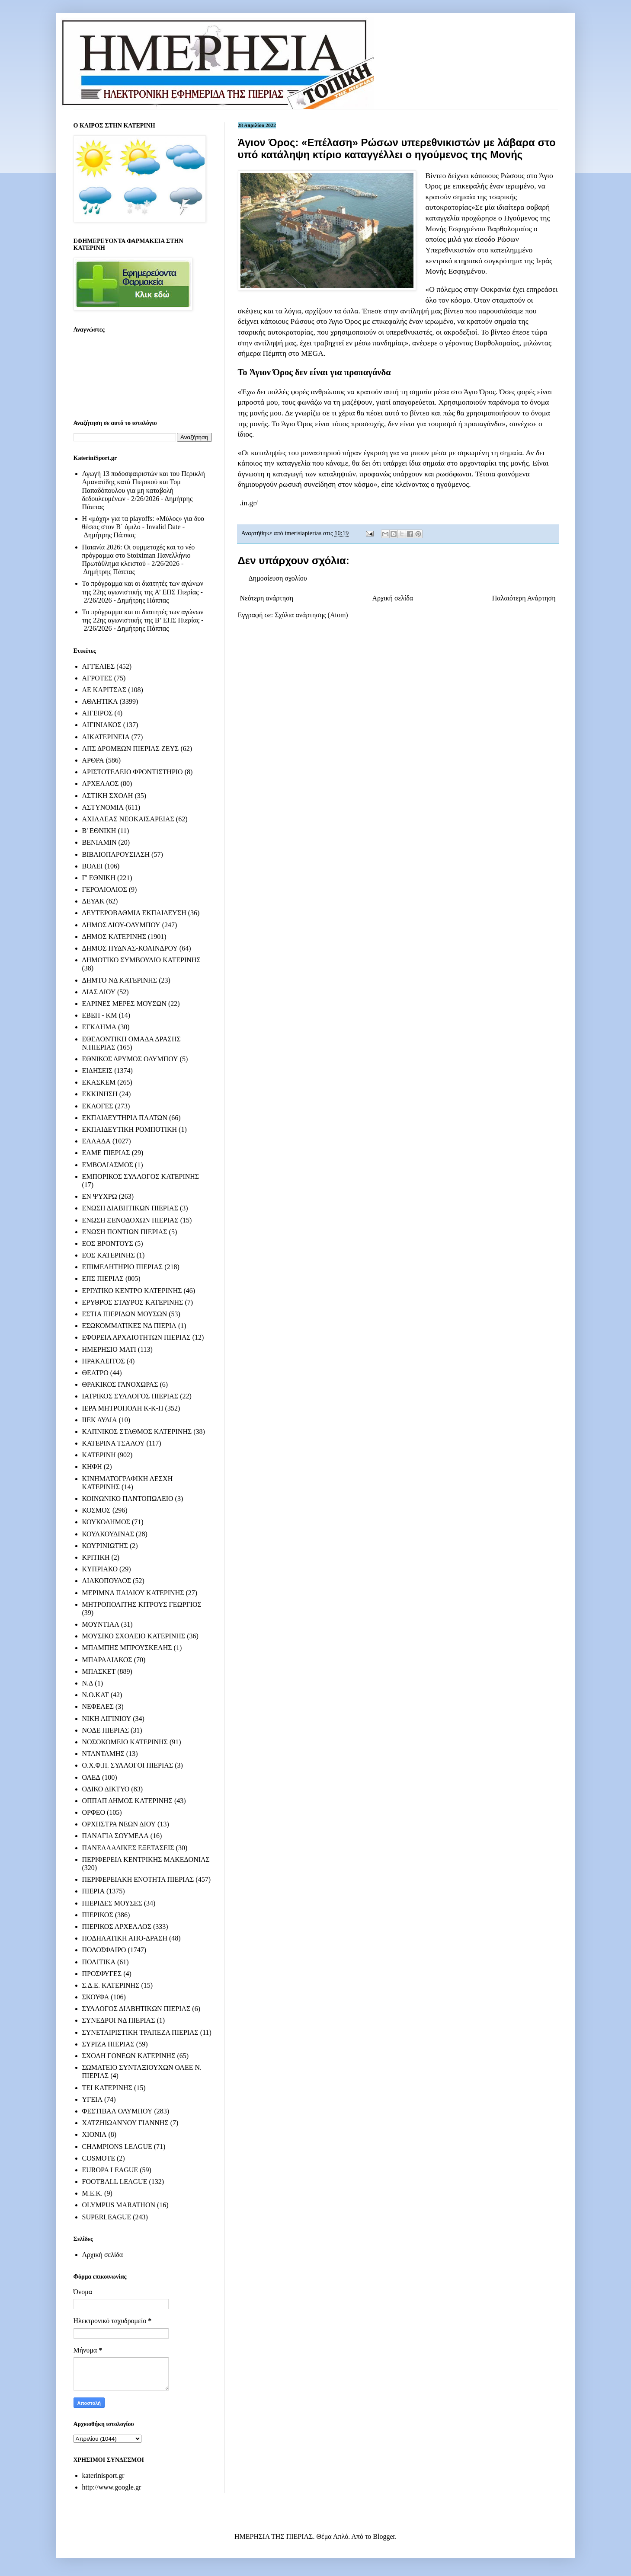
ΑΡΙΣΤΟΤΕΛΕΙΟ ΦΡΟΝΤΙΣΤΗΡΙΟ (132, 772)
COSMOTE (98, 2158)
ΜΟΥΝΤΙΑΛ (100, 1624)
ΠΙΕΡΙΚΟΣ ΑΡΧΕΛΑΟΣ (116, 1926)
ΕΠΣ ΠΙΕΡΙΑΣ (103, 1278)
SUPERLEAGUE (106, 2217)
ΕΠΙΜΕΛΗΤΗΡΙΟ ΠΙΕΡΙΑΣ (122, 1266)
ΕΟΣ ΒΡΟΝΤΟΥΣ (107, 1243)
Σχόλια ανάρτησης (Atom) (311, 615)
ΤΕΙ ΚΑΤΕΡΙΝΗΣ (107, 2087)
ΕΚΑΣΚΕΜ (99, 1082)
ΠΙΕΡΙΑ (93, 1891)
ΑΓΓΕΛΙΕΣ (98, 666)
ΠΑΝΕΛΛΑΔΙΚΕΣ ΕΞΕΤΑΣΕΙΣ (128, 1847)
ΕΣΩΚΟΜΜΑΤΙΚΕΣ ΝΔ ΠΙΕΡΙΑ (129, 1325)
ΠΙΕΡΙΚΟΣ (97, 1914)
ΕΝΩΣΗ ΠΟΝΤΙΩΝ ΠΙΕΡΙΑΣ (124, 1231)
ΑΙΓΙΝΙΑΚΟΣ (102, 724)
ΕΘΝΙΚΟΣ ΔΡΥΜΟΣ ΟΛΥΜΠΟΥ (130, 1059)
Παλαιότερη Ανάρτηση (524, 598)
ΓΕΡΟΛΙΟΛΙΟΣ (104, 889)
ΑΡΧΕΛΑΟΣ (100, 783)
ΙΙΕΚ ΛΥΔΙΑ (99, 1420)
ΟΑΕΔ (91, 1777)
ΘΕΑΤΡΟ (95, 1372)
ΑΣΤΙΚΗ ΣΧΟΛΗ (107, 795)
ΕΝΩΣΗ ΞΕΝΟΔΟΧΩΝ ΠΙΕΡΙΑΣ (130, 1220)
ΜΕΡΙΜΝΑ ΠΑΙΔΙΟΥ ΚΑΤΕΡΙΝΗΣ (133, 1592)
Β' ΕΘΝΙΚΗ (99, 830)
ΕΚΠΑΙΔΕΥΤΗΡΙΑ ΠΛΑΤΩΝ (125, 1117)
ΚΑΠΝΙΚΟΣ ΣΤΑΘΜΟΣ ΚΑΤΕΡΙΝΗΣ (137, 1431)
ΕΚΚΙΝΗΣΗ (100, 1094)
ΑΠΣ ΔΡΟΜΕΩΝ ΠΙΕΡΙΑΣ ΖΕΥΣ (130, 748)
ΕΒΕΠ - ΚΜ (99, 1015)
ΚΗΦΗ (92, 1466)
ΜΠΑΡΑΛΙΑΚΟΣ (107, 1659)
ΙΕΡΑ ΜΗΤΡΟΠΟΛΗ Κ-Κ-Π (122, 1408)
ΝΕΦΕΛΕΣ (98, 1706)
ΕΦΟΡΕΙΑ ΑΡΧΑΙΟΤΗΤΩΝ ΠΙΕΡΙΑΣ (136, 1337)
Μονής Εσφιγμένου (455, 228)
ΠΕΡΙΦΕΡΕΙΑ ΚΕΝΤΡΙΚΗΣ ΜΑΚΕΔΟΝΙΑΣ (146, 1859)
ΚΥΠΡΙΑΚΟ (100, 1569)
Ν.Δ (87, 1683)
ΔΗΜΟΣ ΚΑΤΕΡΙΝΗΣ (114, 936)
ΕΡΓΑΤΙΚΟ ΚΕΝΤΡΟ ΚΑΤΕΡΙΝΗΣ (132, 1290)
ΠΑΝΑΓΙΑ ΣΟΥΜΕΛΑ (115, 1835)
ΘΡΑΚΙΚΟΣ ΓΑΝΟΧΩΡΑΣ (120, 1384)
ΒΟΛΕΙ (92, 866)
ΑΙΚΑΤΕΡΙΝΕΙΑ (106, 737)
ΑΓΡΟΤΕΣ (97, 678)
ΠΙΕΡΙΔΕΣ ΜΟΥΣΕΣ (112, 1903)
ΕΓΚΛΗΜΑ (99, 1027)
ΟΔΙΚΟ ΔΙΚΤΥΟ (106, 1789)
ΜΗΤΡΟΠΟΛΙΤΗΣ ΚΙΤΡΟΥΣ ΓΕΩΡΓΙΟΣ (142, 1604)
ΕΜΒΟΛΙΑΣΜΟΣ (107, 1164)
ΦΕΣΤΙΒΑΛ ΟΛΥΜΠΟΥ (117, 2111)
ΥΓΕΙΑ (92, 2099)
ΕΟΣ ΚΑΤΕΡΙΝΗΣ (108, 1255)
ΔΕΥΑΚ (93, 901)
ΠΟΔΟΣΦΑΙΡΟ (104, 1950)
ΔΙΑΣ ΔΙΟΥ (99, 992)
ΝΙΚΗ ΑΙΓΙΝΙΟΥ (106, 1718)
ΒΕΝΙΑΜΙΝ (99, 842)
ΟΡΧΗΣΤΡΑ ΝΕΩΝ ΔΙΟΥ (119, 1824)
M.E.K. (92, 2193)
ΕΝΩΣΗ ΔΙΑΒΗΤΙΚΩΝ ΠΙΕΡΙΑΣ (130, 1208)
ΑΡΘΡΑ (93, 760)
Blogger (384, 2536)
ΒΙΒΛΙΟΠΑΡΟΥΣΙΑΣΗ (116, 854)
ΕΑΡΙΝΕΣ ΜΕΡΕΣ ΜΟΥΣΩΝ (124, 1003)
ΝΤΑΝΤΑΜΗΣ (103, 1753)
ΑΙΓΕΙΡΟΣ (97, 713)
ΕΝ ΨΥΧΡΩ (99, 1196)
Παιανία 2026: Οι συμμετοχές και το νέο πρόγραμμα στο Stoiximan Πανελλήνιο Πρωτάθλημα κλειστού (138, 555)
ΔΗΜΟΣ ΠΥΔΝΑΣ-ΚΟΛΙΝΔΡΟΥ (130, 948)
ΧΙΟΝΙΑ (94, 2134)
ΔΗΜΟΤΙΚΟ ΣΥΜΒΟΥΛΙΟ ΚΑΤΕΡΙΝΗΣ (141, 960)
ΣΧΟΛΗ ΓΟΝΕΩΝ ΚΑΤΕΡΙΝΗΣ (129, 2055)
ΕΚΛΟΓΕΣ (97, 1106)
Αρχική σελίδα (392, 598)
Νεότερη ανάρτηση (267, 598)
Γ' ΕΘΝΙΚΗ (98, 877)
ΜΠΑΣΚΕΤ (99, 1671)
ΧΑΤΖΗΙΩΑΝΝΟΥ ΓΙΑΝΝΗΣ (125, 2122)
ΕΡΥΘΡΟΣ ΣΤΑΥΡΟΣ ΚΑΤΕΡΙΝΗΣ (132, 1302)
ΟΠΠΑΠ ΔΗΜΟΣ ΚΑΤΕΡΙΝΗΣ (127, 1800)
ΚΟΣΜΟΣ (96, 1510)
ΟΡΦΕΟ (93, 1812)
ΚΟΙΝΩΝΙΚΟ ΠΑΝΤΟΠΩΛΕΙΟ (127, 1498)
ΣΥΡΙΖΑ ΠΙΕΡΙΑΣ (108, 2044)
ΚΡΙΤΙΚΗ (96, 1557)
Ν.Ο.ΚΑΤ (95, 1694)
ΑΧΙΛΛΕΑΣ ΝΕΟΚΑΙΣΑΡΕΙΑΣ (128, 819)
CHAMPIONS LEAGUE (117, 2146)
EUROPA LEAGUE (110, 2170)
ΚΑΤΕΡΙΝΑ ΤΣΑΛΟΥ (113, 1443)
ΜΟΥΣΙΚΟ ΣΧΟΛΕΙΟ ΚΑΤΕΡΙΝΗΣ (134, 1636)
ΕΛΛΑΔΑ (96, 1141)
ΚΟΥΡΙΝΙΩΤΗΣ (105, 1545)
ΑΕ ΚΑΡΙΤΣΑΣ (104, 689)
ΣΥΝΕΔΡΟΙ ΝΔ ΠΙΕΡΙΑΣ (118, 2020)
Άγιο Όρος (344, 321)
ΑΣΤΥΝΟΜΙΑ (103, 807)
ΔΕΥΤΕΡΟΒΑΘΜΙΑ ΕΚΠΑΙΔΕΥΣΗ (134, 912)
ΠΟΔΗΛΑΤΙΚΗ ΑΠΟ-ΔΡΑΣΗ (124, 1938)
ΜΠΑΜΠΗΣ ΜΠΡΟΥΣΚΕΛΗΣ (127, 1647)
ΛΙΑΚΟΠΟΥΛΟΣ (106, 1580)
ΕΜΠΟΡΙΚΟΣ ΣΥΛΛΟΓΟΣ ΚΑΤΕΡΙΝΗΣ (140, 1176)
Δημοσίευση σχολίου (278, 578)
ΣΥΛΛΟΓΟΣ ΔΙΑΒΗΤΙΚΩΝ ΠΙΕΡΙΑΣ (136, 2008)
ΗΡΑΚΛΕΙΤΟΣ (103, 1361)
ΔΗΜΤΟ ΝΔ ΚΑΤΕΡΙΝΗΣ (119, 980)
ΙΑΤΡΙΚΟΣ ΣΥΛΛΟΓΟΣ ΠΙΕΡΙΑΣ (130, 1396)
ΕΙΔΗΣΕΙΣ (97, 1070)
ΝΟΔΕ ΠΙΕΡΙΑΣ (105, 1730)
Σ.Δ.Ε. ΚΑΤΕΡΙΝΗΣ (111, 1985)
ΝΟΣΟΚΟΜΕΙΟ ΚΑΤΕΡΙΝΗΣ (125, 1742)
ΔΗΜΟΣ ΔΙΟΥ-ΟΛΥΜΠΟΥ (121, 925)
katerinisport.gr (103, 2475)
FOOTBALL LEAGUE (114, 2181)
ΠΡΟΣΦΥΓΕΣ (102, 1973)
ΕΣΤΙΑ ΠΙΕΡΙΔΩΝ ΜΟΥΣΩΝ (124, 1314)
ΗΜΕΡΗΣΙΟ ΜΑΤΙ (109, 1349)
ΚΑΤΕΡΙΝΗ (99, 1455)
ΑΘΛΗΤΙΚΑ (100, 701)
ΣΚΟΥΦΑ (95, 1997)
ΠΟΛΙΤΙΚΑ (98, 1962)
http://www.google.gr (111, 2487)
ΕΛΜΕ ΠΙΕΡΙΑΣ (106, 1152)
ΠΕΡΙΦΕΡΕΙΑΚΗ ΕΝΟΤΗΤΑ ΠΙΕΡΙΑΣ (138, 1879)
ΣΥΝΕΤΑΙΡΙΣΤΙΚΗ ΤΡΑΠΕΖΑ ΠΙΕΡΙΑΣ (140, 2032)
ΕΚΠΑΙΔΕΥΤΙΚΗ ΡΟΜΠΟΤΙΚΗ (129, 1129)
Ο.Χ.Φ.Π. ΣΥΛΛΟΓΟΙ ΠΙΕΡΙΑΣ (127, 1765)
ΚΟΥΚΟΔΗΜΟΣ (106, 1522)
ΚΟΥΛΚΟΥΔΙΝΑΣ (108, 1534)
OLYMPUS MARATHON (119, 2205)
